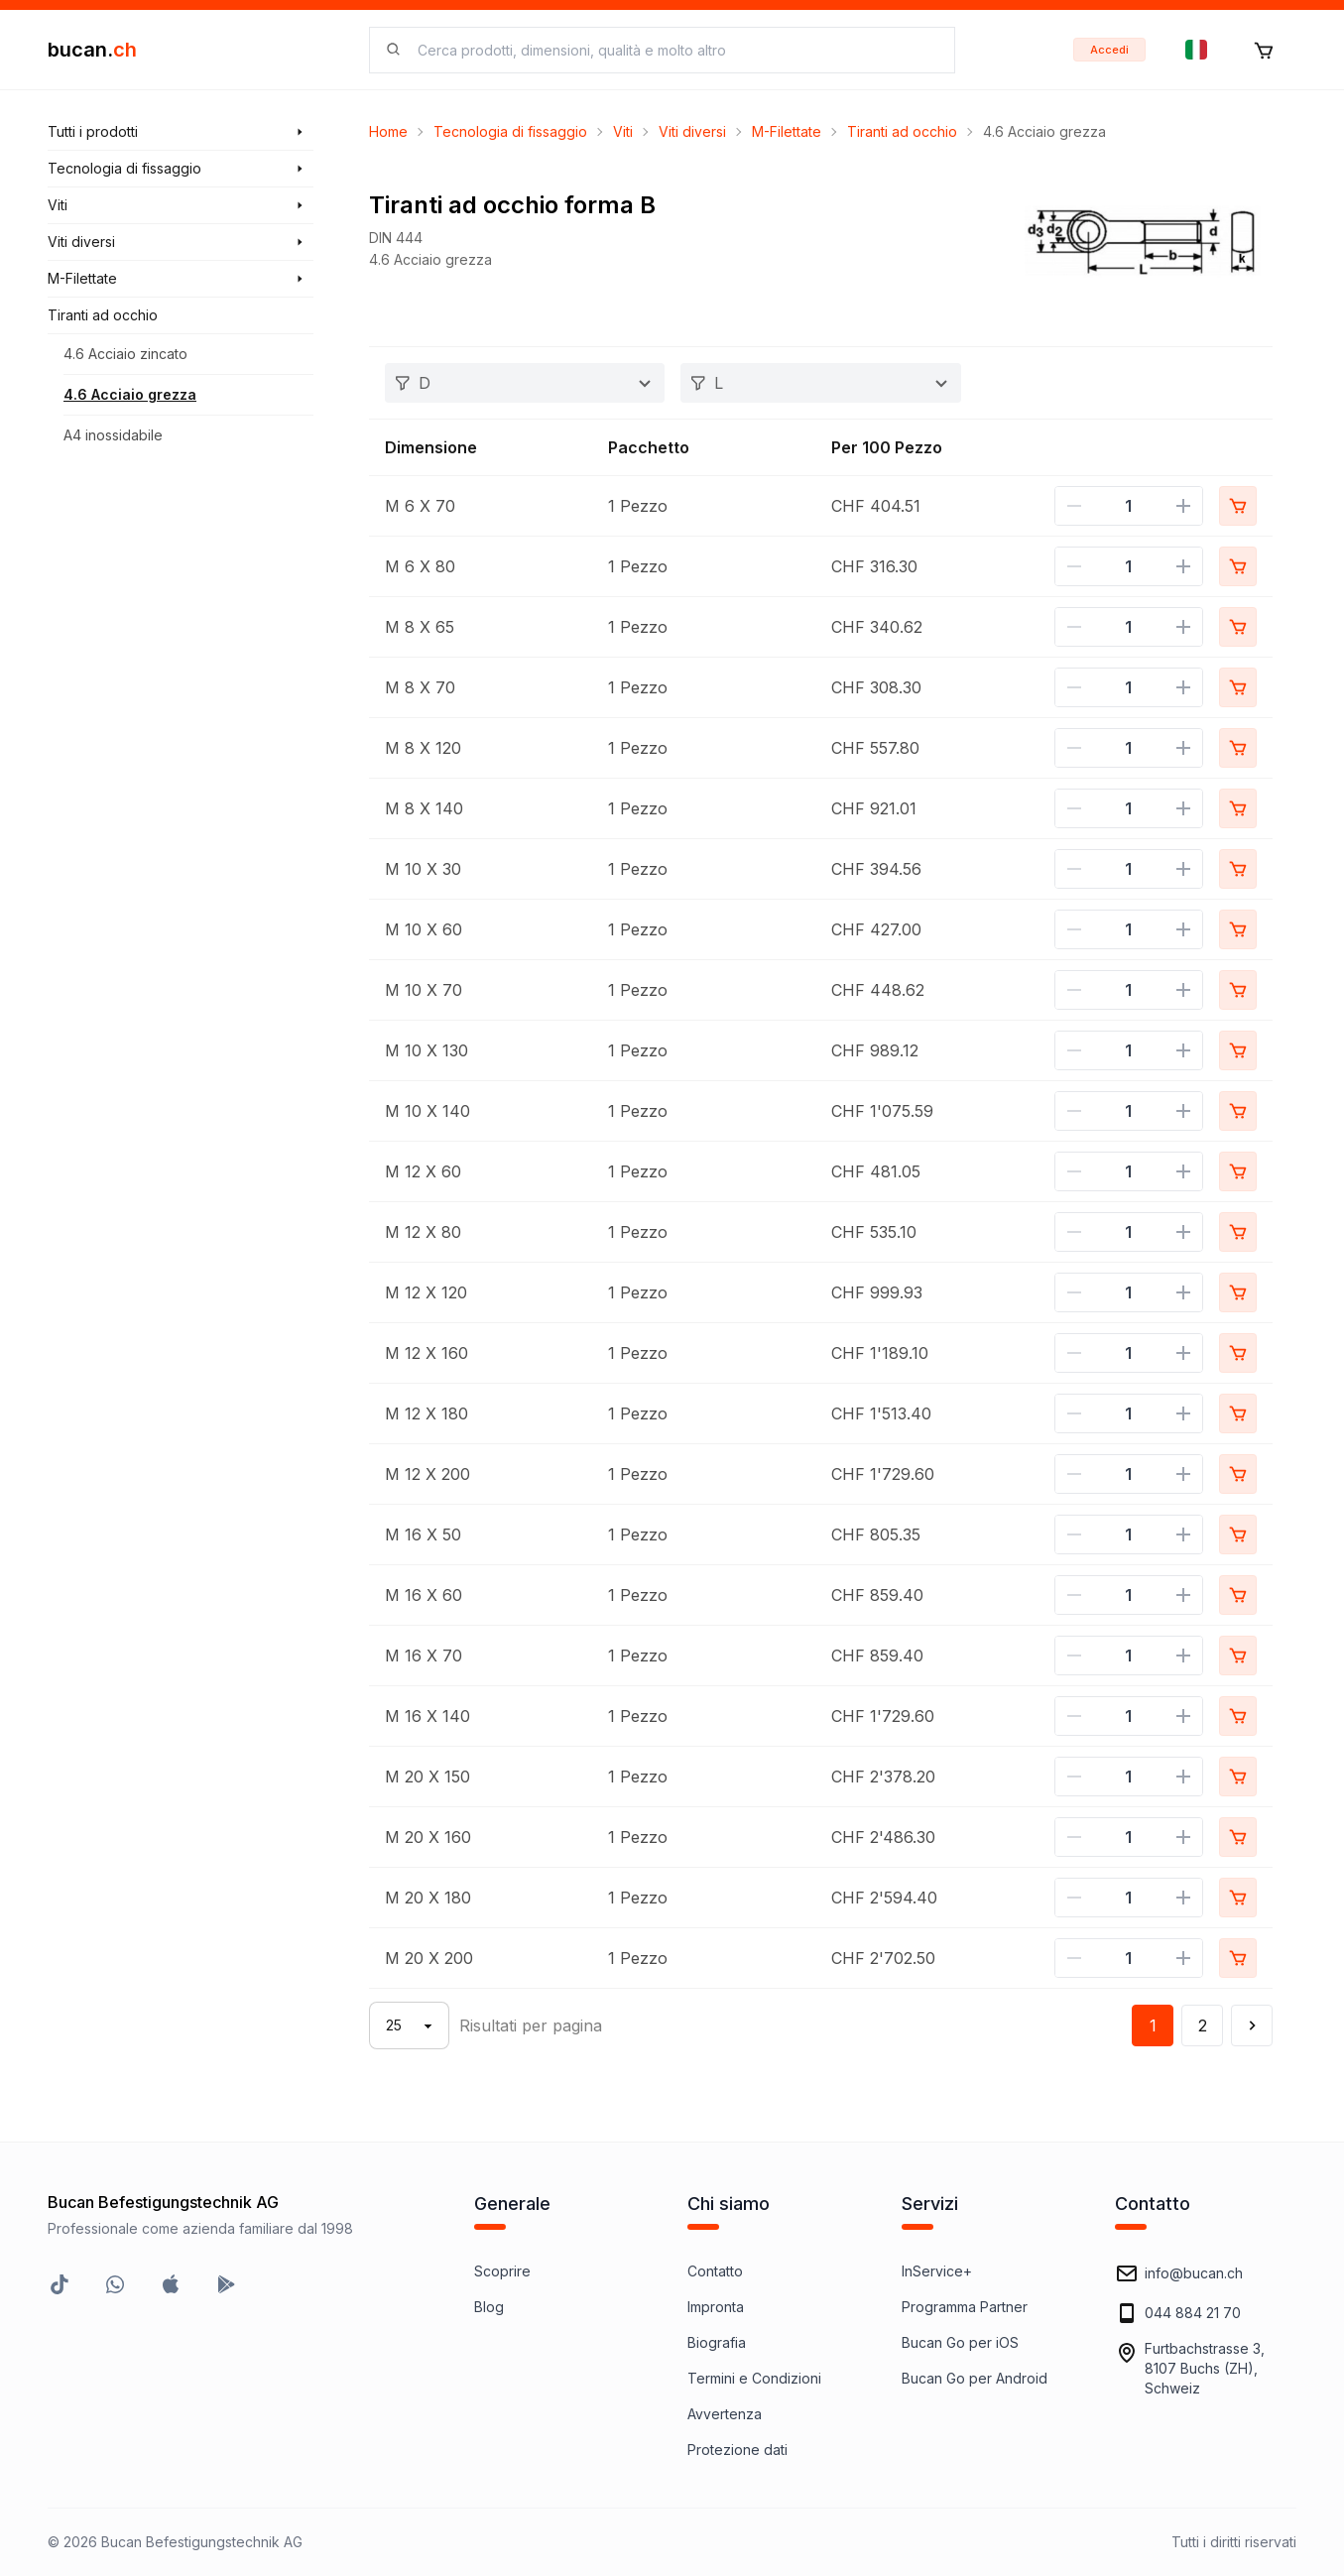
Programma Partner (965, 2306)
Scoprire (502, 2271)
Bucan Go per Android (974, 2378)
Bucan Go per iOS (960, 2342)
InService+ (937, 2271)
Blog (489, 2306)
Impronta (715, 2306)
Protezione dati (737, 2449)
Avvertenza (724, 2413)
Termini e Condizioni (754, 2378)
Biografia (716, 2342)
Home (388, 131)
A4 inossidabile (113, 435)
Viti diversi (692, 131)
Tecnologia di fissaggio (510, 131)
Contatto (715, 2271)
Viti (623, 131)
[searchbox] (674, 50)
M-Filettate (786, 131)
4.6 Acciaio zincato (125, 353)
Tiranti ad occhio (902, 131)
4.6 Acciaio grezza (129, 394)
